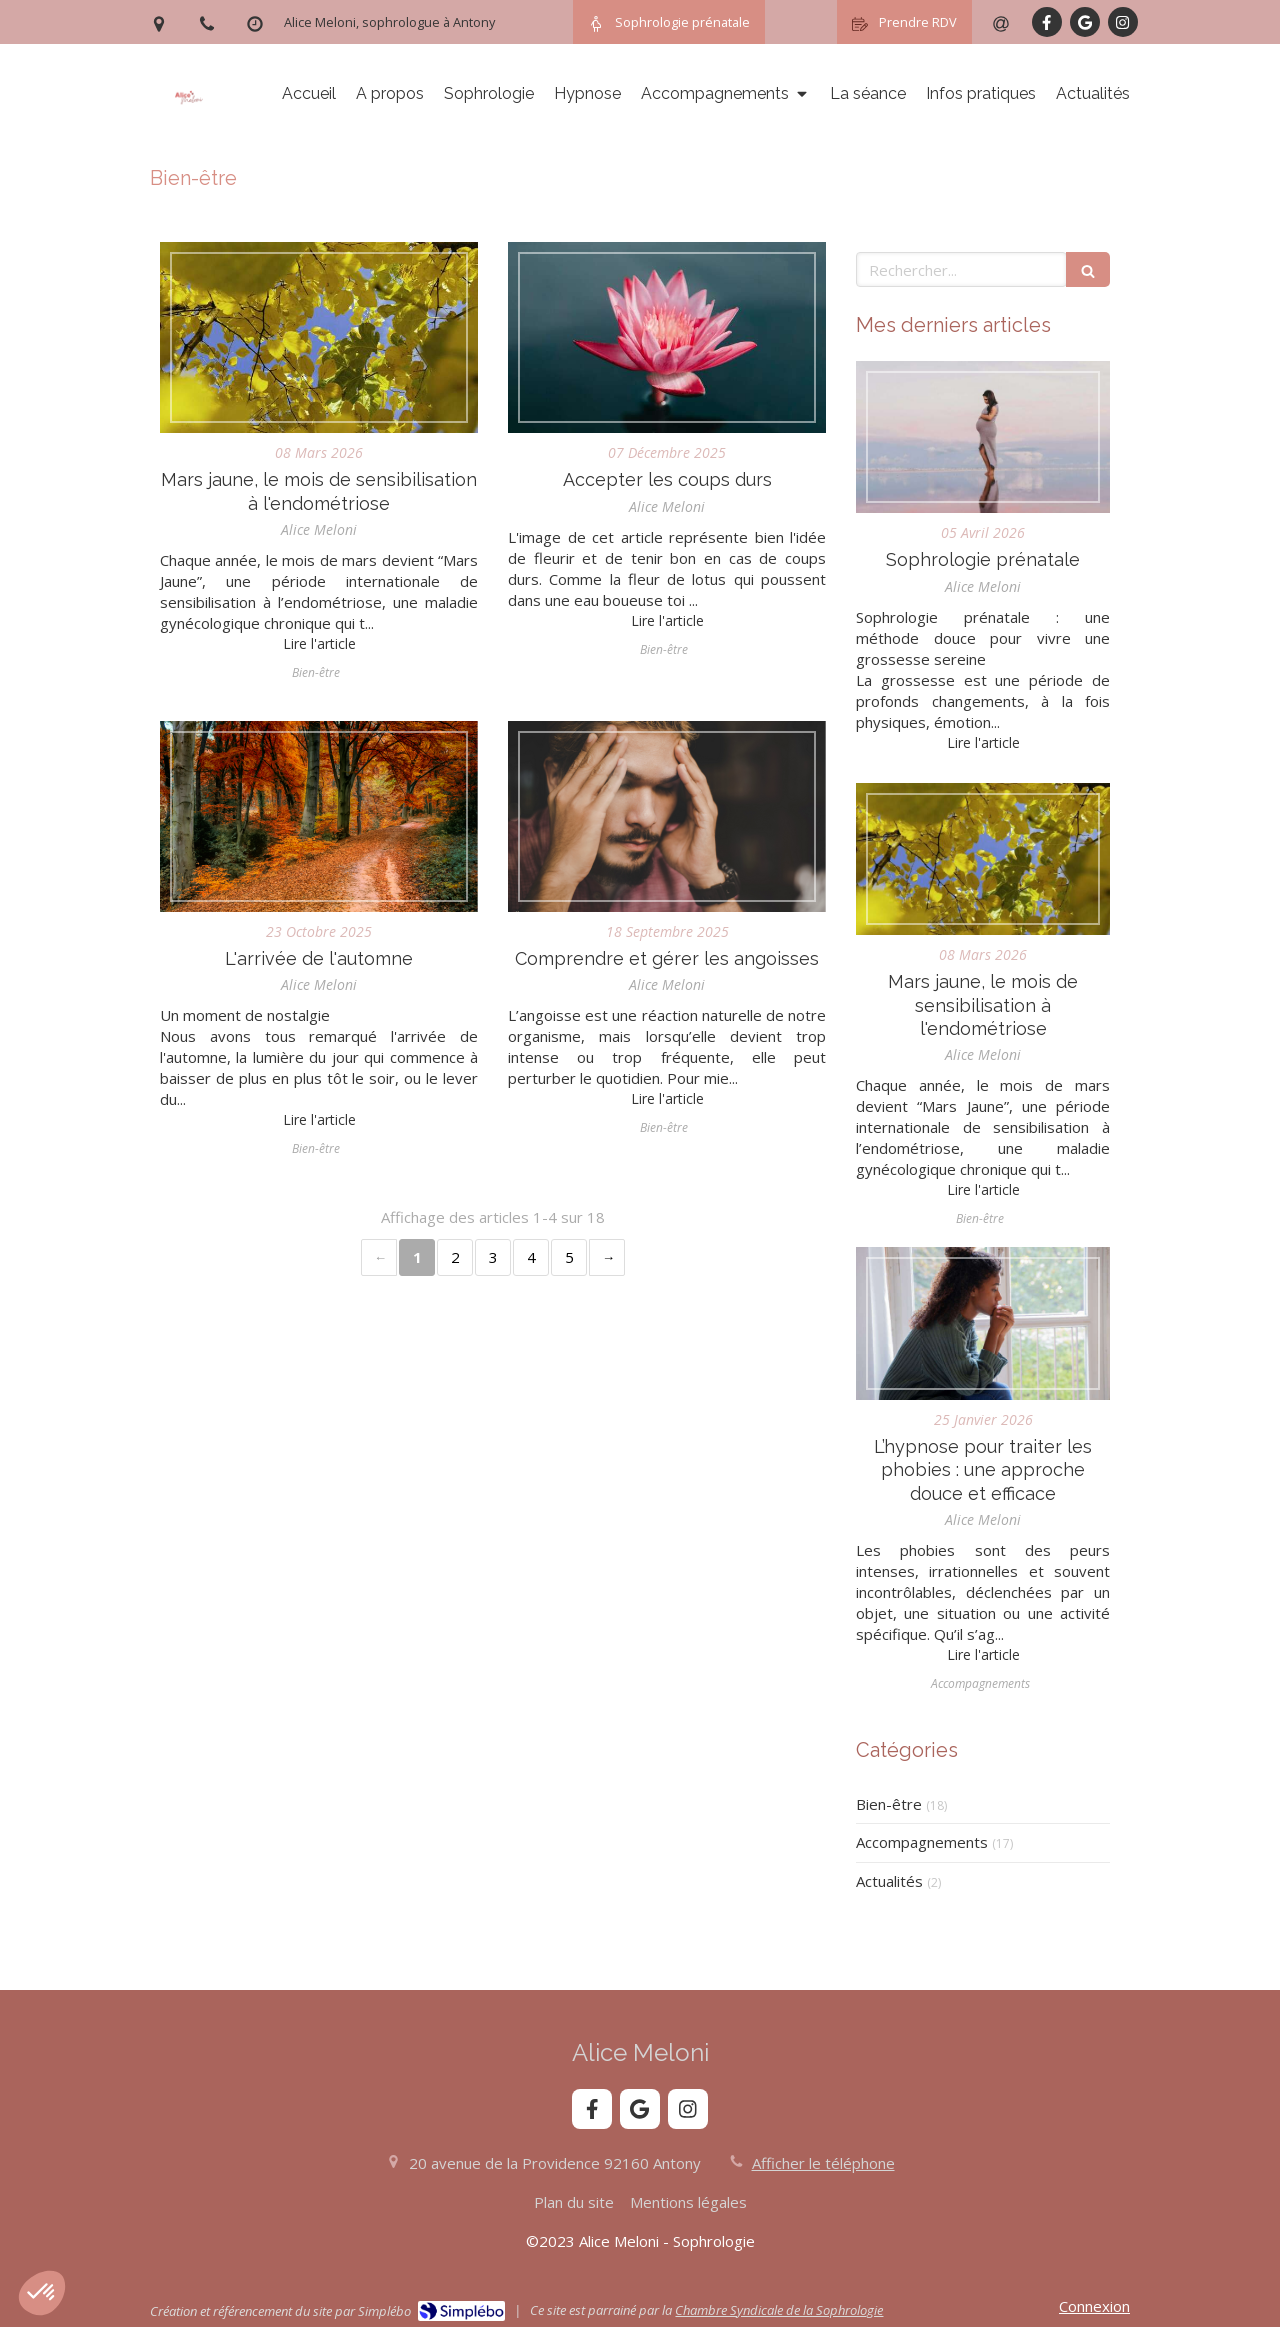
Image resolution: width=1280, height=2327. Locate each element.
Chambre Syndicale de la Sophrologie (779, 2310)
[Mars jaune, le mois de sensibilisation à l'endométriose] (319, 337)
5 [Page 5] (569, 1257)
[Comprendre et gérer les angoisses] (667, 816)
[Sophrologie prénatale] (983, 437)
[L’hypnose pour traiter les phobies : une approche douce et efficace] (983, 1323)
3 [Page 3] (493, 1257)
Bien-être (889, 1804)
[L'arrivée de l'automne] (319, 816)
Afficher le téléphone (823, 2163)
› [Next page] (607, 1257)
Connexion (1094, 2306)
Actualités (889, 1881)
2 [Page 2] (455, 1257)
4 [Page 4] (531, 1257)
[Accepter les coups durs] (667, 337)
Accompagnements (922, 1842)
